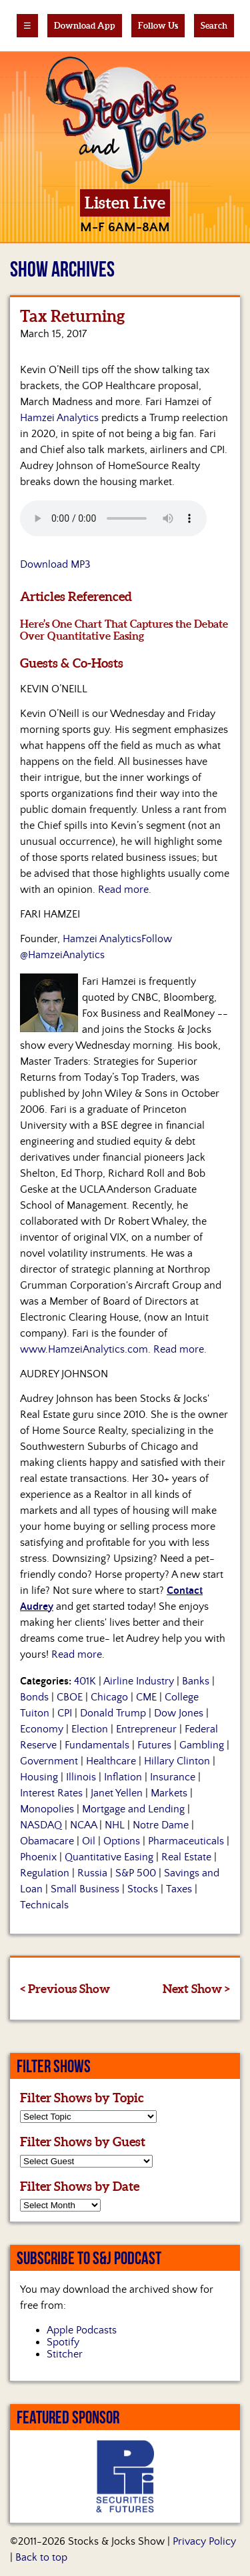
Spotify (63, 2342)
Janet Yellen (117, 1793)
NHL (115, 1825)
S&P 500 (135, 1873)
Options (121, 1841)
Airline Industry (138, 1681)
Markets (169, 1793)
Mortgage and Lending (133, 1809)
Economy (41, 1729)
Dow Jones (178, 1713)
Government (49, 1761)
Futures (154, 1745)
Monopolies (47, 1809)
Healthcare (111, 1761)
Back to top (41, 2557)
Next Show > (196, 1989)
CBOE (70, 1697)
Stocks (142, 1889)
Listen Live (125, 203)
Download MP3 (55, 564)
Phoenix (38, 1857)
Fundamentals (97, 1745)
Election (89, 1729)
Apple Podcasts (82, 2330)
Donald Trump (113, 1713)
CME (146, 1697)
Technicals (44, 1905)
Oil (88, 1841)
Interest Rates (51, 1793)
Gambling (201, 1745)
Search (214, 26)
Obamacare (47, 1841)
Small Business (85, 1889)
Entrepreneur (146, 1729)
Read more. (124, 890)
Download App (84, 26)
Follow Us (158, 26)
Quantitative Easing (109, 1857)
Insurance (172, 1777)
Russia (92, 1873)
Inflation (123, 1777)
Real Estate (186, 1857)
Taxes (179, 1889)
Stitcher (65, 2354)
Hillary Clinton (177, 1761)
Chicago (109, 1697)
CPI (64, 1713)
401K (85, 1681)
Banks (195, 1681)
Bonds (34, 1697)
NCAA (83, 1825)
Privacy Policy (204, 2541)
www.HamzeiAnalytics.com (84, 1349)
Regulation (44, 1873)
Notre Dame (161, 1825)
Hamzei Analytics (59, 418)
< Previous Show (65, 1989)
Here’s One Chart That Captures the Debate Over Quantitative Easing (124, 630)
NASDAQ (41, 1825)
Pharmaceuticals (186, 1841)
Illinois (81, 1777)
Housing (39, 1777)
